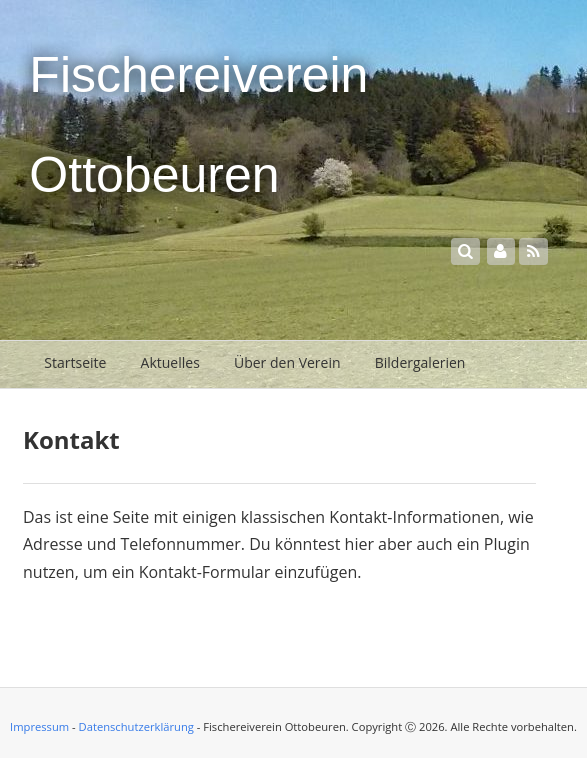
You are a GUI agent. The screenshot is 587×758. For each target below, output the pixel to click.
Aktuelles (170, 362)
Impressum (39, 726)
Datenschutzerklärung (136, 726)
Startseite (75, 362)
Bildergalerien (420, 362)
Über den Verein (287, 362)
